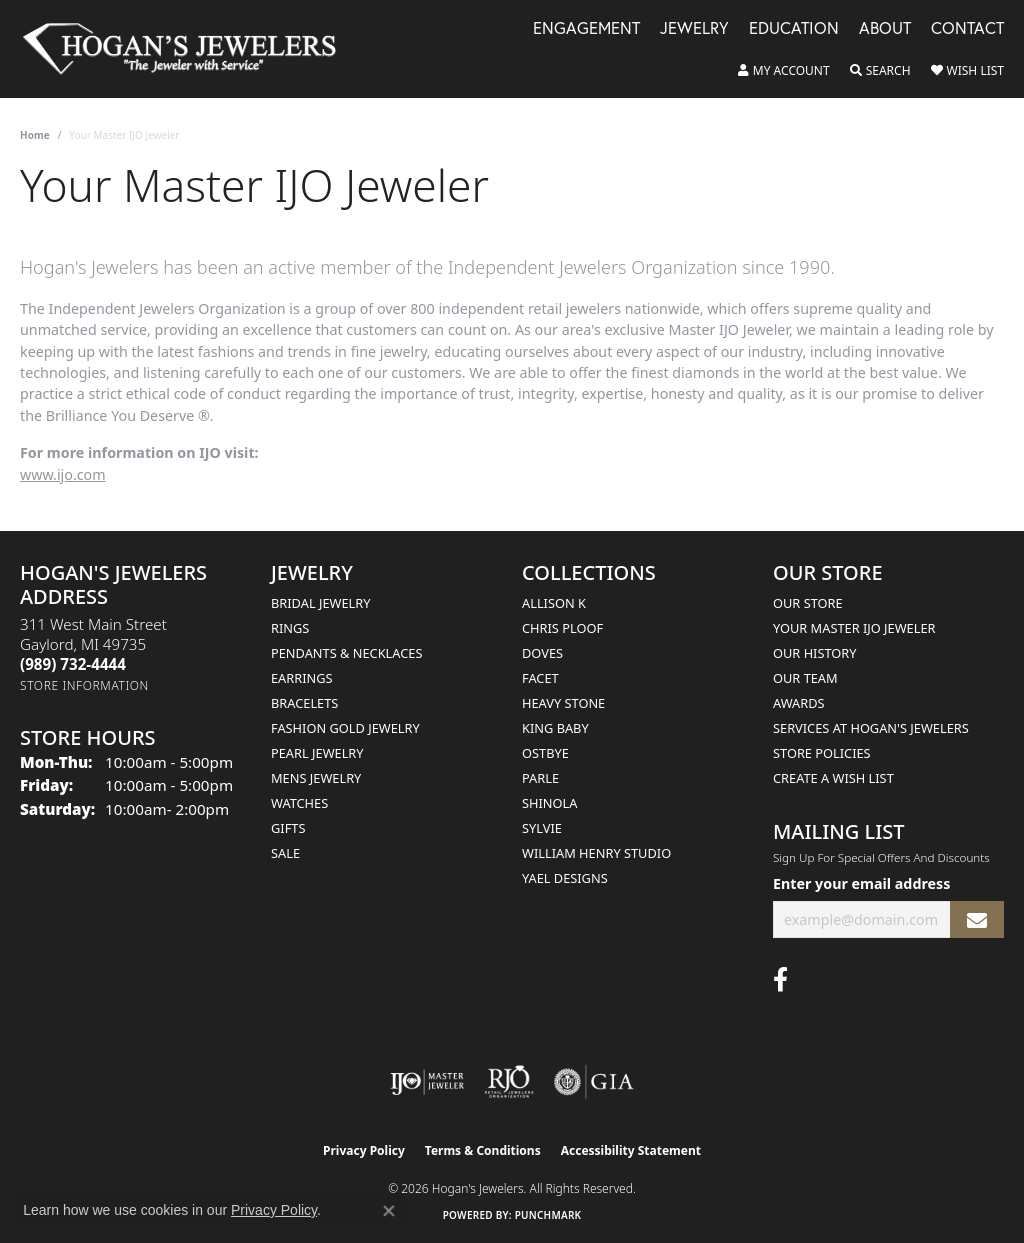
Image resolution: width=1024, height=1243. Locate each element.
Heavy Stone (563, 703)
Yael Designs (565, 878)
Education (794, 29)
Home (35, 135)
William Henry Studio (596, 853)
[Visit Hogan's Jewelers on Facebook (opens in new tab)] (780, 980)
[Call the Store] (73, 664)
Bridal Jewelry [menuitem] (320, 603)
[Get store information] (84, 685)
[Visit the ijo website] (427, 1082)
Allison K (554, 603)
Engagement (586, 29)
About (885, 29)
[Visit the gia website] (594, 1082)
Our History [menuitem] (815, 653)
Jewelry (694, 29)
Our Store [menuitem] (808, 603)
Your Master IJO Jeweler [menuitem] (854, 628)
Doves (542, 653)
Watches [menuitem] (299, 803)
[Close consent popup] (389, 1211)
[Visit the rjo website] (509, 1082)
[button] (784, 71)
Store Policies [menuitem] (822, 753)
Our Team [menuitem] (805, 678)
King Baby (555, 728)
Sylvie (542, 828)
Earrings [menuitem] (302, 678)
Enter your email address (861, 883)
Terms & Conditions (483, 1150)
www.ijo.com (63, 474)
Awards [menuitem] (799, 703)
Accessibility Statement (631, 1150)
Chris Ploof (562, 628)
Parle (540, 778)
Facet (540, 678)
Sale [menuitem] (285, 853)
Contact (967, 29)
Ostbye (545, 753)
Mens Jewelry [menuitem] (316, 778)
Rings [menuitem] (290, 628)
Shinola (549, 803)
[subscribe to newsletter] (977, 919)
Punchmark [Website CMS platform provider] (548, 1215)
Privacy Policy (364, 1150)
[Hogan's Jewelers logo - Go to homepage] (188, 49)
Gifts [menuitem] (288, 828)
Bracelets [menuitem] (304, 703)
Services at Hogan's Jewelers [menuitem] (871, 728)
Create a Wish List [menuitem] (833, 778)
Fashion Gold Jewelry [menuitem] (345, 728)
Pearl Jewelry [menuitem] (317, 753)
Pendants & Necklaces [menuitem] (346, 653)
